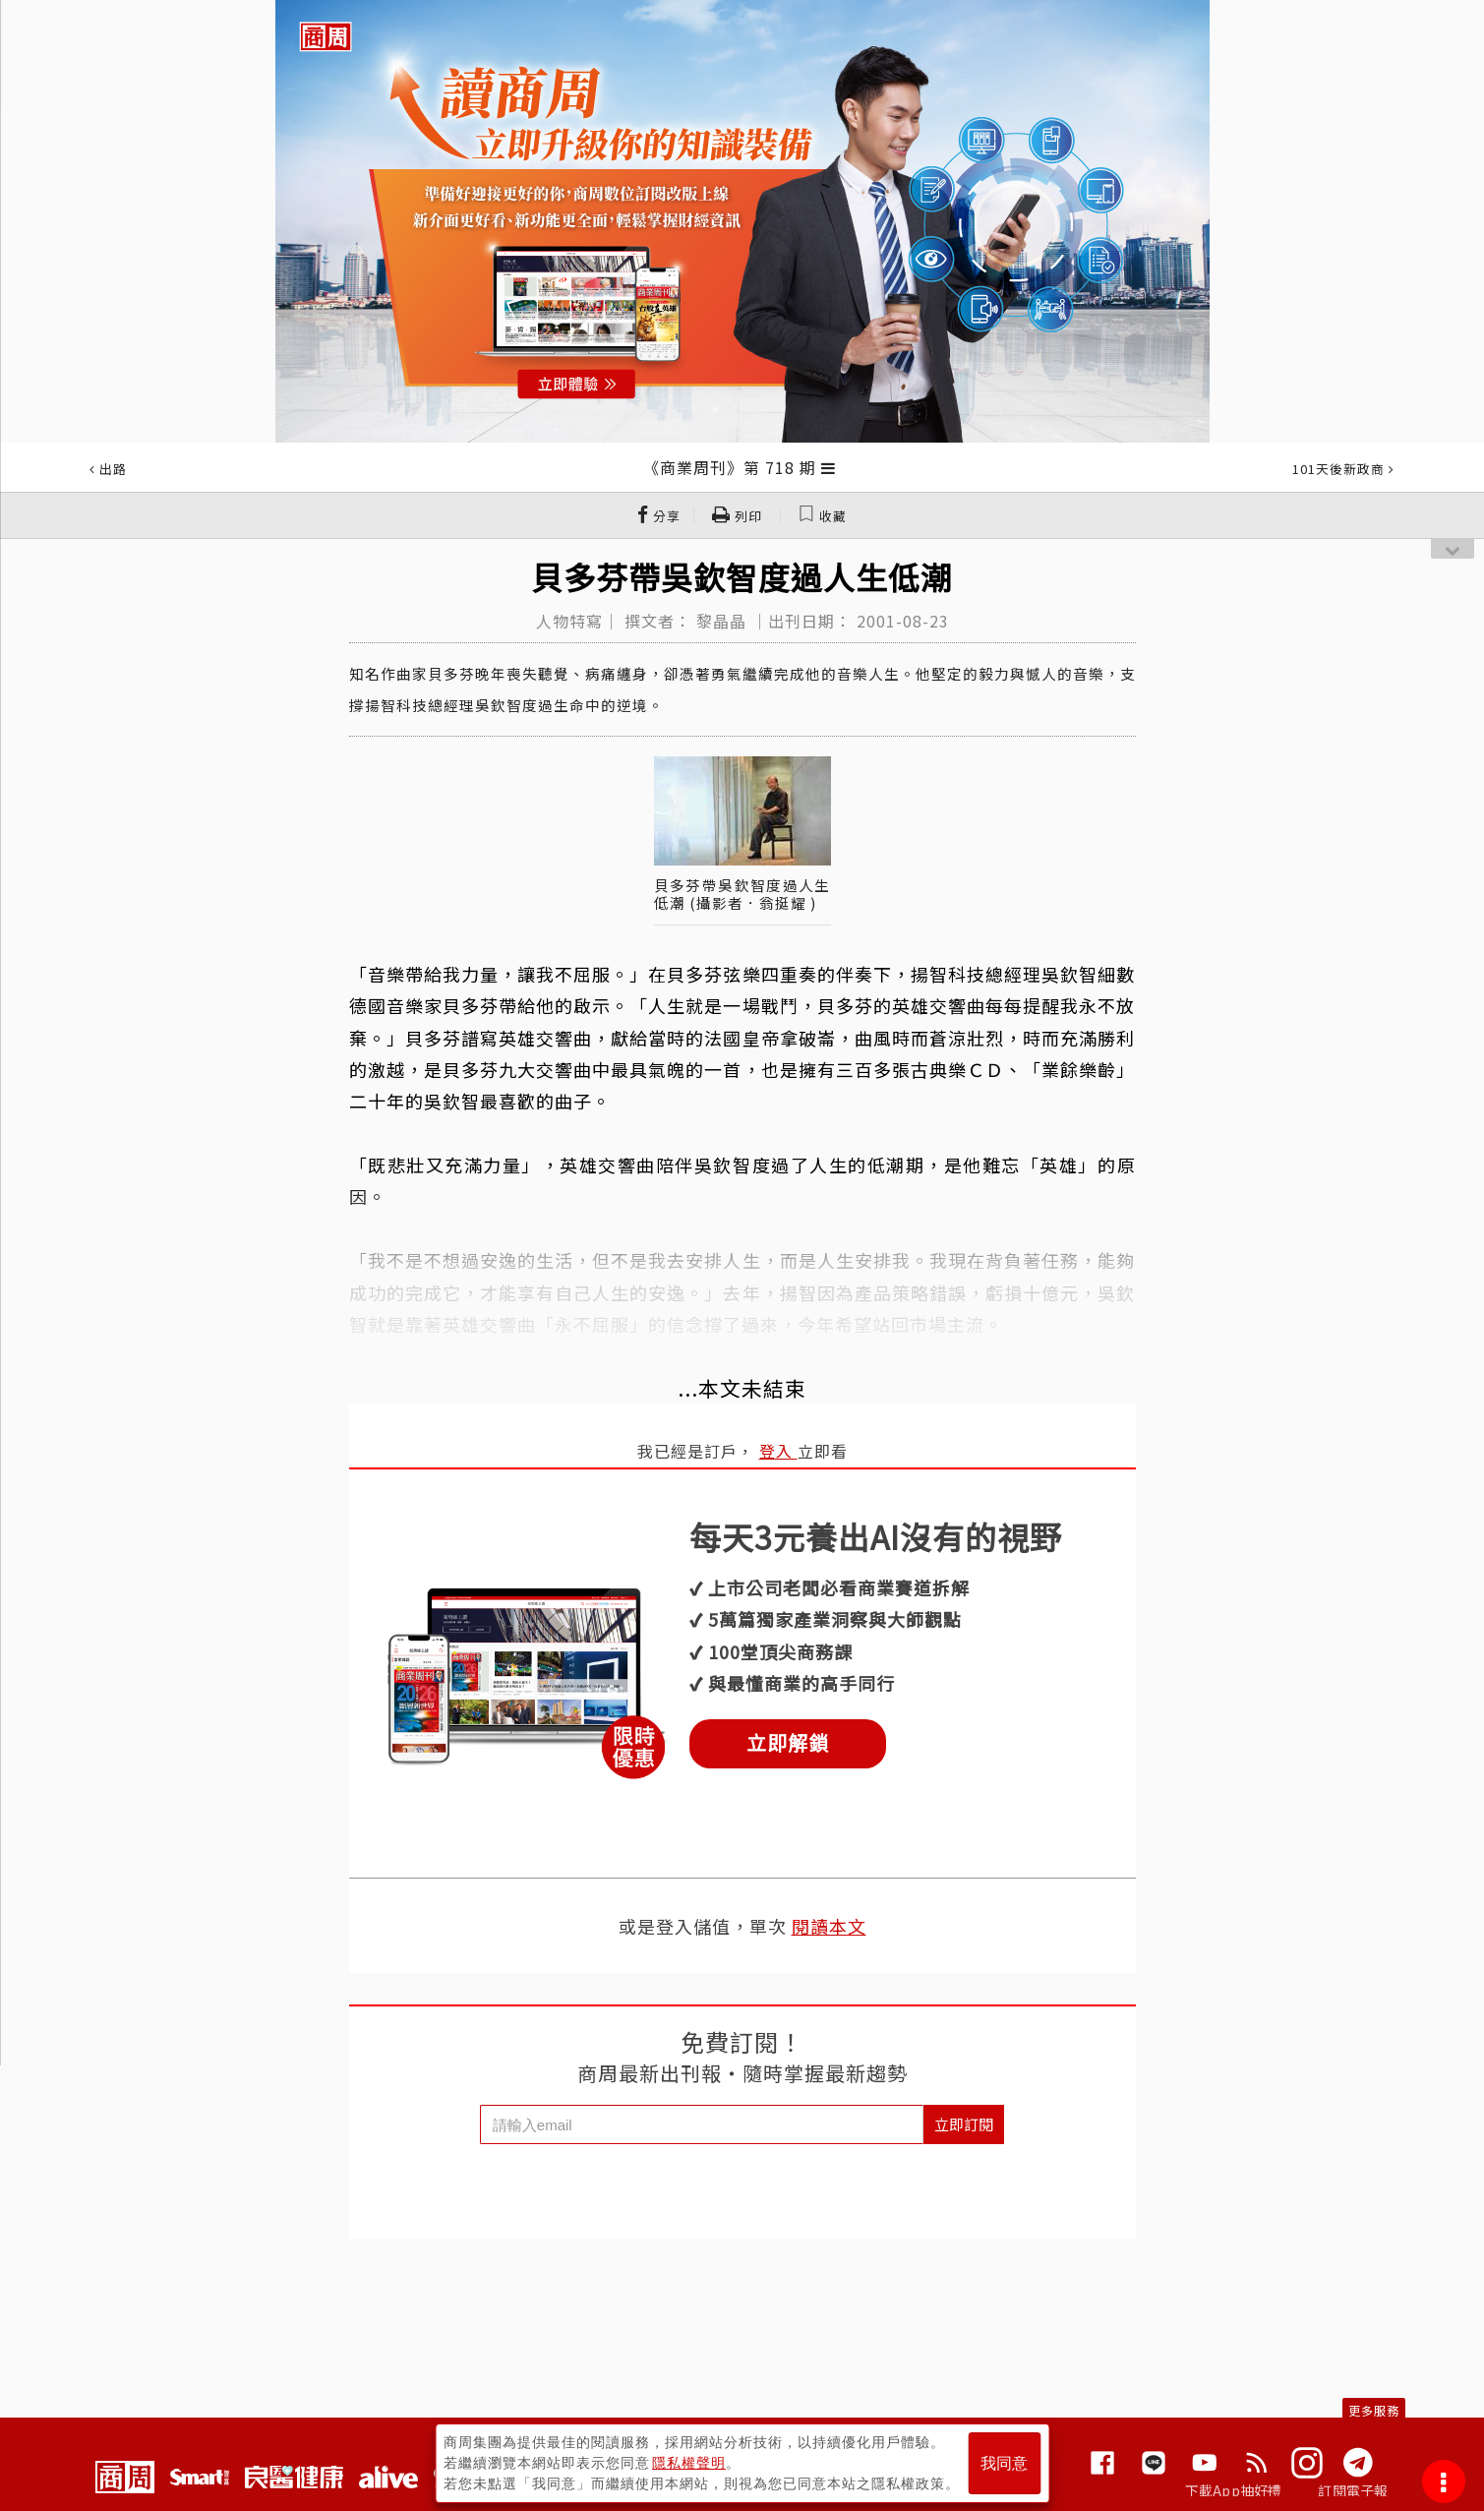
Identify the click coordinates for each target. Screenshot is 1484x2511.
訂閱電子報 (1353, 2490)
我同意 (1004, 2463)
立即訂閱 (963, 2124)
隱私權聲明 (689, 2463)
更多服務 (1373, 2410)
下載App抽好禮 (1233, 2490)
